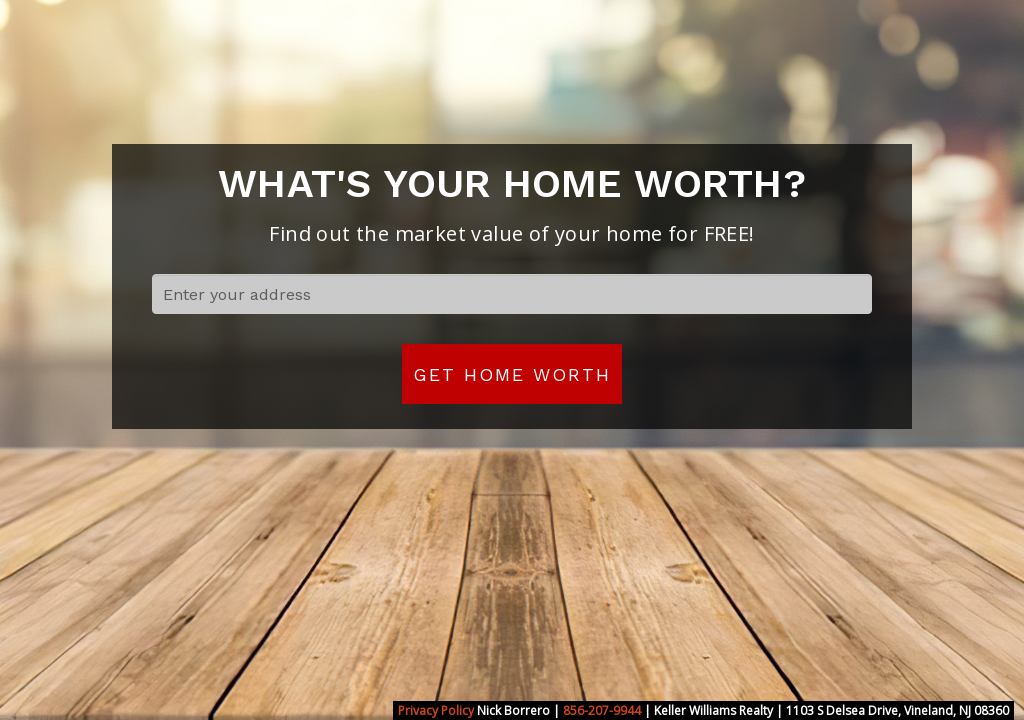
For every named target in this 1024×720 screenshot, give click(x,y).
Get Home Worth (512, 374)
